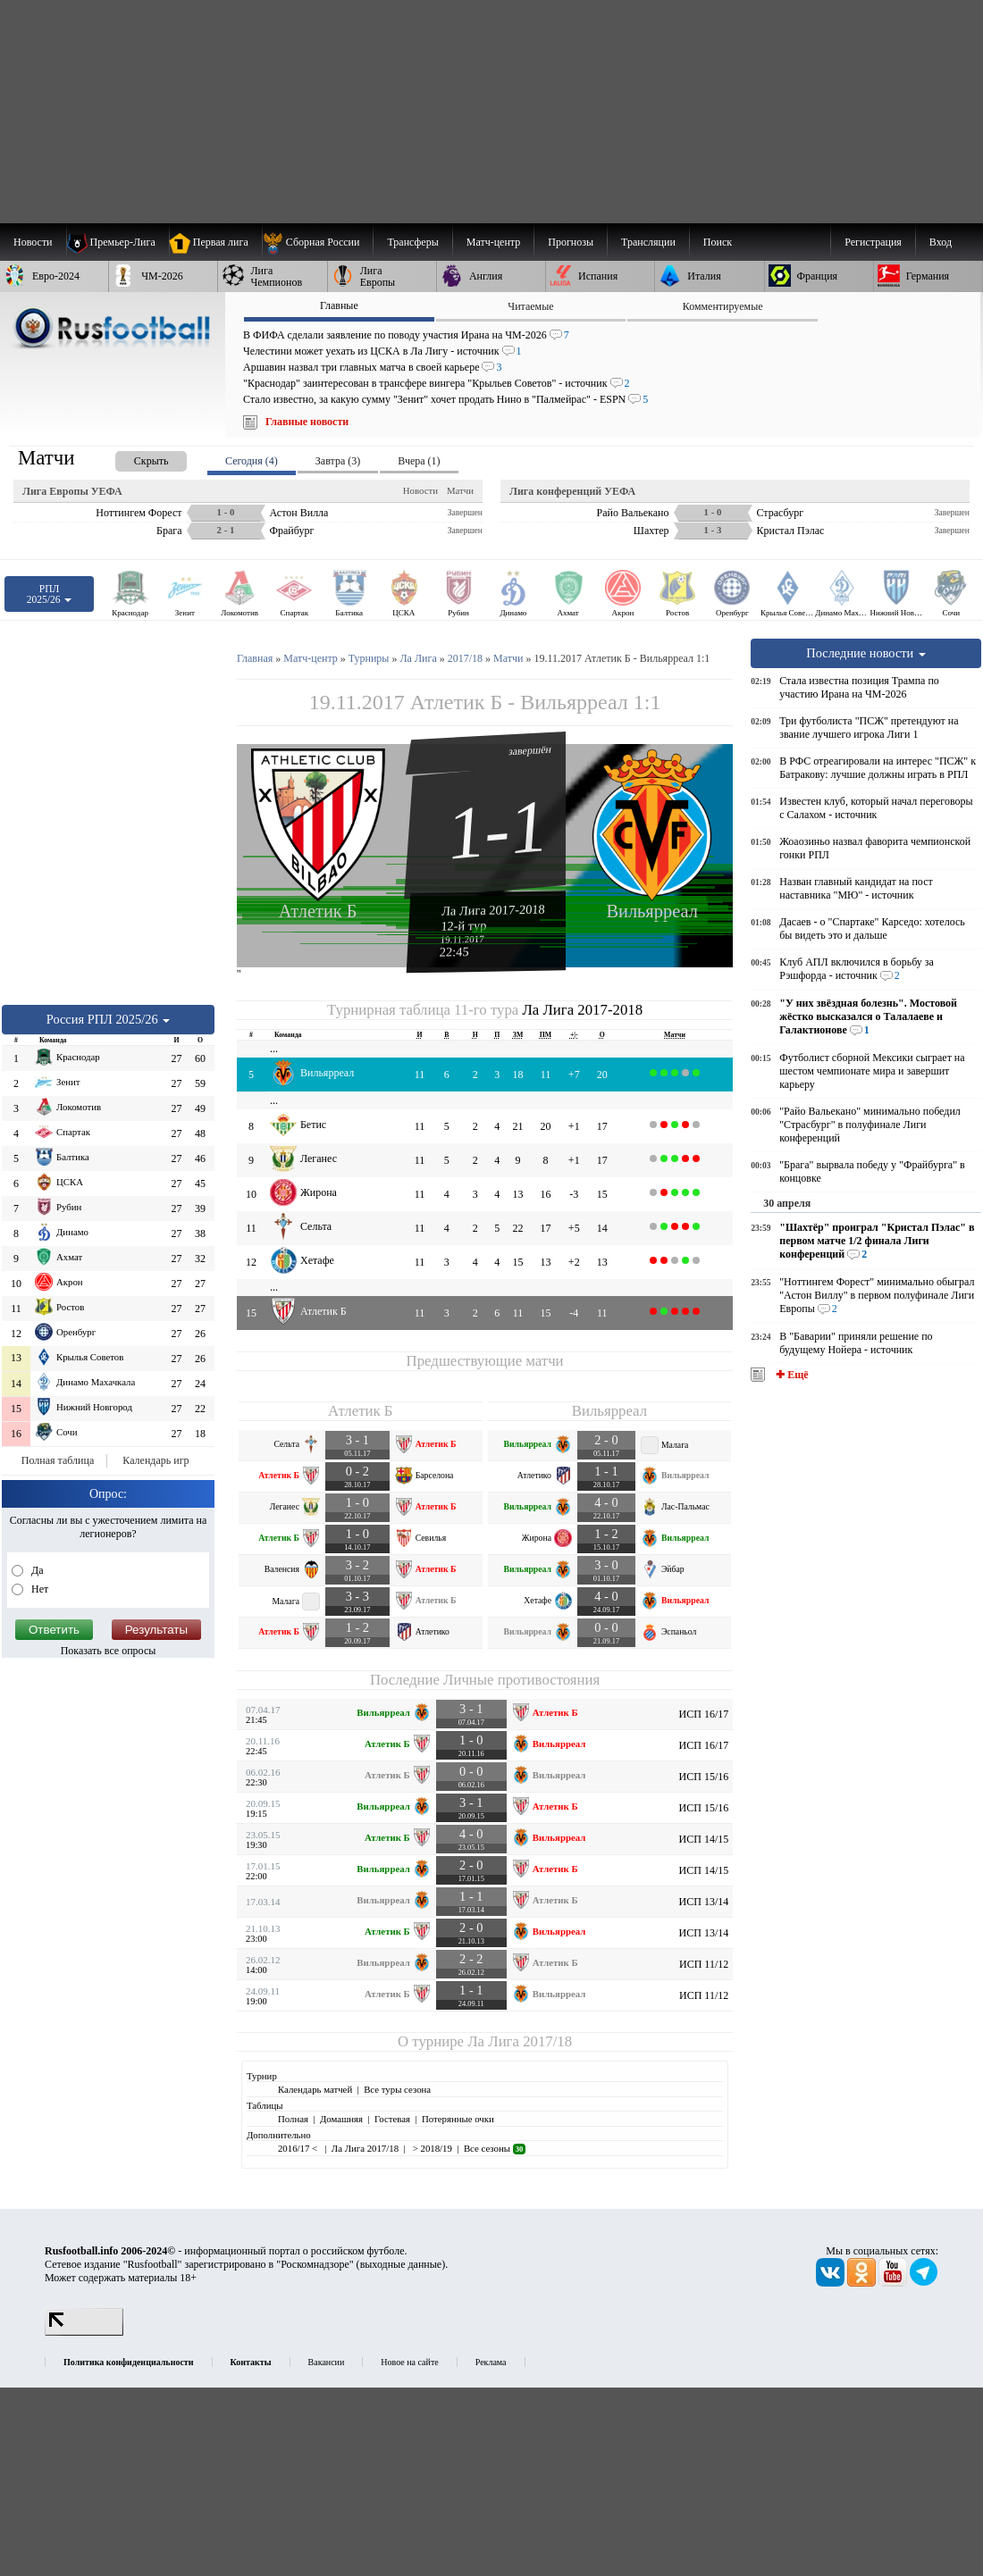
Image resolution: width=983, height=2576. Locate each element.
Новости (420, 490)
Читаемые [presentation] (530, 306)
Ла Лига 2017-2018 (493, 909)
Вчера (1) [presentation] (419, 461)
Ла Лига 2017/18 (519, 2041)
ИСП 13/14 (704, 1901)
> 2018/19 (431, 2148)
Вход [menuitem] (940, 242)
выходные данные (401, 2264)
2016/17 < (299, 2148)
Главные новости (307, 421)
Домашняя (341, 2118)
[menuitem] (318, 242)
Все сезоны (494, 2148)
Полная (293, 2118)
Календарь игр (155, 1460)
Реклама (491, 2362)
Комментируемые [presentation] (723, 306)
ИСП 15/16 (704, 1776)
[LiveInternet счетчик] (84, 2332)
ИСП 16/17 (704, 1714)
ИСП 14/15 (704, 1839)
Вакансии (326, 2362)
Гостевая (392, 2118)
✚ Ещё (790, 1374)
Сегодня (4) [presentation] (251, 461)
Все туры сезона (397, 2089)
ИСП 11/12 (703, 1964)
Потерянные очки (458, 2118)
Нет (38, 1589)
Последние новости (866, 653)
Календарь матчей (315, 2089)
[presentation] (133, 458)
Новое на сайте (409, 2362)
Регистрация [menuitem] (873, 242)
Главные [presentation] (339, 305)
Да (36, 1570)
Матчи (460, 490)
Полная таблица (57, 1460)
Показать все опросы (108, 1650)
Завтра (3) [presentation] (337, 461)
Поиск (717, 242)
